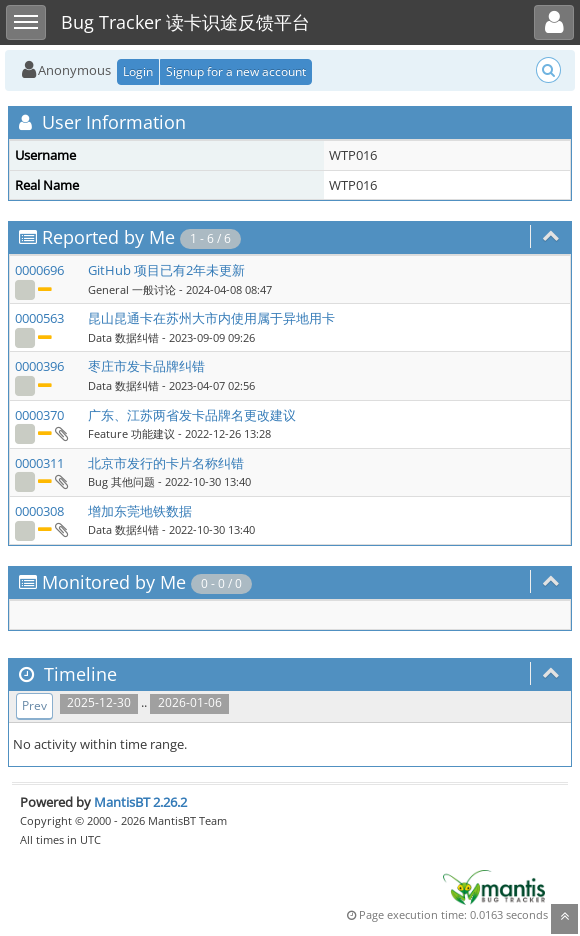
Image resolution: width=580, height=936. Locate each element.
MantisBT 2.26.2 (140, 802)
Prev (34, 705)
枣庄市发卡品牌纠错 (146, 366)
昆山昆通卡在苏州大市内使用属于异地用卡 (211, 318)
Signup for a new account (236, 71)
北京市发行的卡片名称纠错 (166, 463)
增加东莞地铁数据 (140, 511)
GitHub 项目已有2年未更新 (166, 270)
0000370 (39, 415)
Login (138, 71)
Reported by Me (108, 237)
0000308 (39, 511)
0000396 (39, 366)
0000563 (39, 318)
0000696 (39, 270)
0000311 (39, 463)
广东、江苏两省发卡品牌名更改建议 (192, 415)
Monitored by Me (114, 582)
